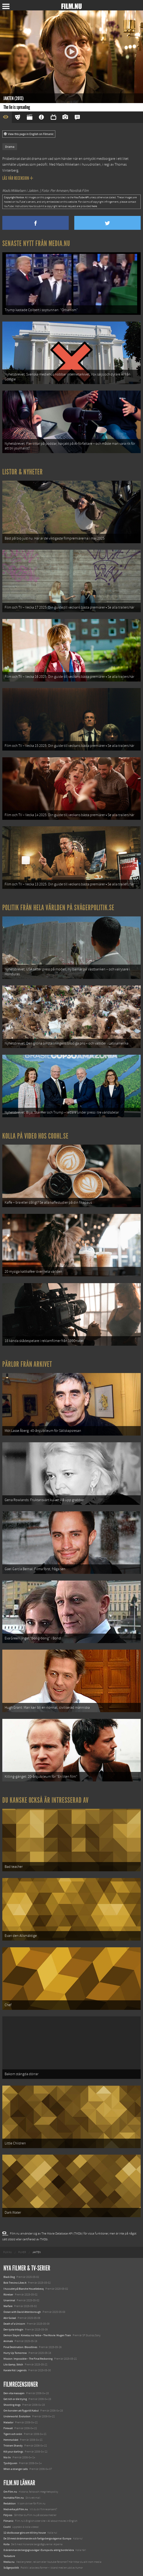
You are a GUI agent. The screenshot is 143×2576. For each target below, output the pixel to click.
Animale (8, 2341)
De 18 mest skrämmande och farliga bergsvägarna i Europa (37, 2538)
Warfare (7, 2306)
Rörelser (8, 2294)
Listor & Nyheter (22, 471)
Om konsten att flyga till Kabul (21, 2410)
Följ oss (7, 2515)
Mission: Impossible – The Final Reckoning (28, 2358)
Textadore (9, 2556)
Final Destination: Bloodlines (20, 2347)
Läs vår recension (17, 178)
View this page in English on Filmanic (29, 134)
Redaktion (9, 2503)
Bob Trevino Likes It (14, 2282)
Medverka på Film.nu (15, 2509)
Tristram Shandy (13, 2445)
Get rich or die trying (15, 2399)
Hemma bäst (10, 2439)
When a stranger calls (15, 2469)
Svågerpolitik (11, 2567)
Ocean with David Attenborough (22, 2312)
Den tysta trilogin (13, 2329)
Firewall (8, 2428)
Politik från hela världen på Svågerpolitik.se (58, 907)
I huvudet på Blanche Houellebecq (23, 2288)
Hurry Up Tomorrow (15, 2353)
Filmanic (8, 2520)
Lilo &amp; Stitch (13, 2364)
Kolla (6, 2544)
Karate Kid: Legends (15, 2370)
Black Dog (9, 2277)
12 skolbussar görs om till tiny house (24, 2532)
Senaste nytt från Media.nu (36, 243)
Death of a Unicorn (14, 2323)
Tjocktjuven (10, 2463)
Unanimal (9, 2300)
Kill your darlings (13, 2451)
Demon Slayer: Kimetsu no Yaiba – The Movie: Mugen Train (37, 2335)
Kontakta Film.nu (13, 2497)
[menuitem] (7, 2252)
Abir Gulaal (9, 2318)
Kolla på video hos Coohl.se (35, 1136)
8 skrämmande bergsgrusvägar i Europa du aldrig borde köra (38, 2550)
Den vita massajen (14, 2393)
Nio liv (7, 2457)
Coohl (7, 2527)
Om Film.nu (10, 2491)
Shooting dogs (12, 2404)
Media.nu (9, 2561)
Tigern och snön (12, 2434)
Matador (8, 2422)
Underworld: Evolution (17, 2416)
